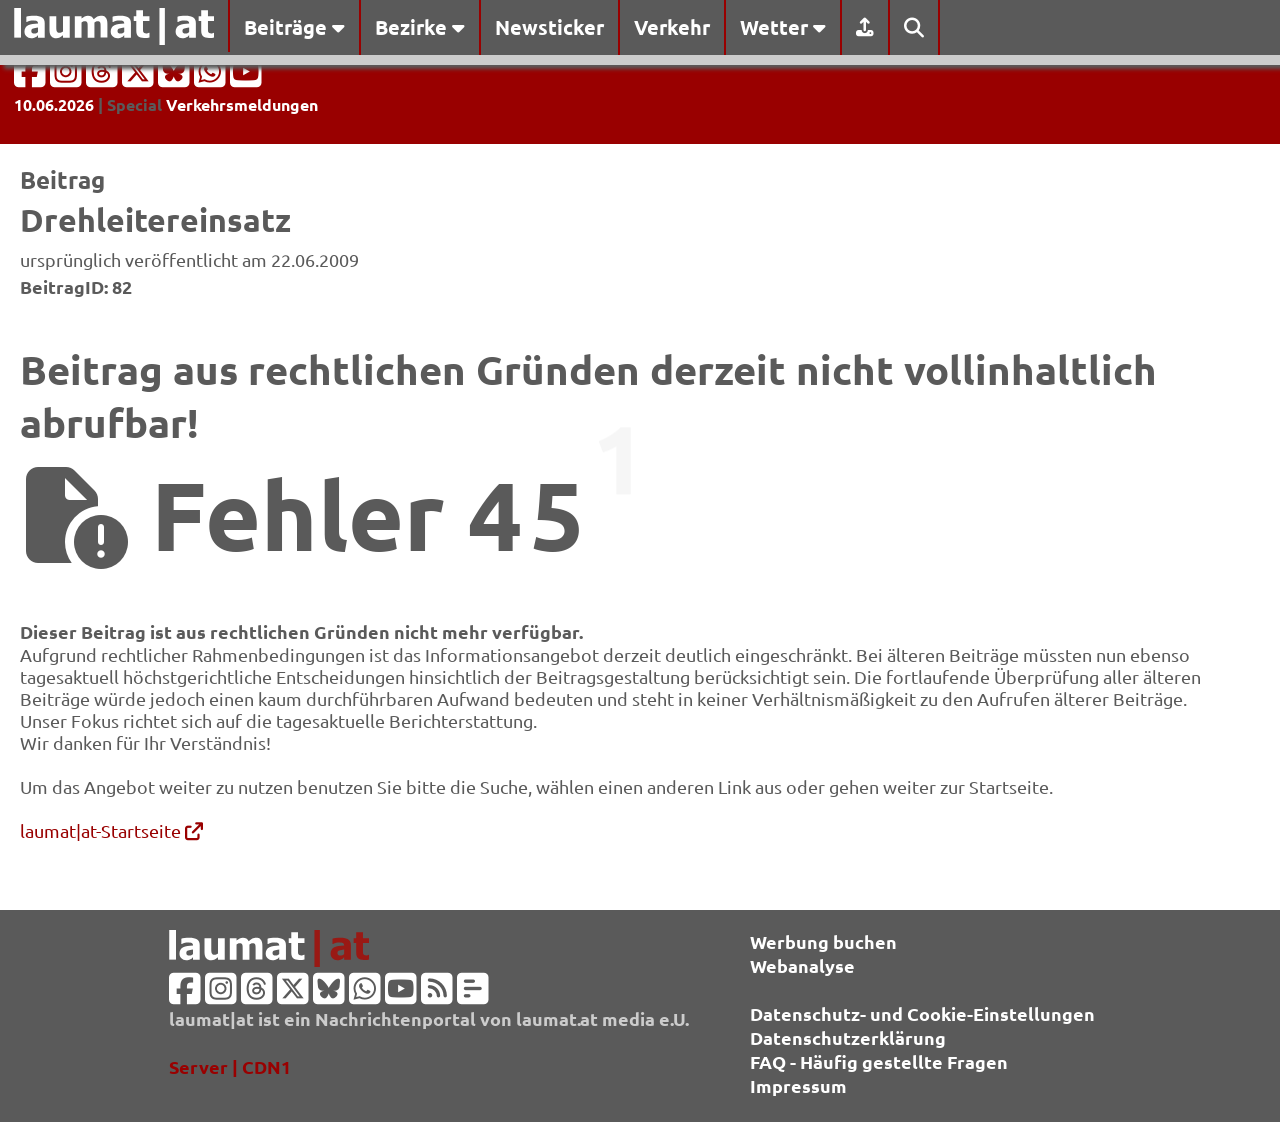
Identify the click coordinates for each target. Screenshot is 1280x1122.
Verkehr (672, 27)
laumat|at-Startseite (111, 830)
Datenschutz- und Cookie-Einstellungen (922, 1013)
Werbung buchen (823, 941)
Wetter (783, 27)
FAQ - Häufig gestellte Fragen (879, 1061)
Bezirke (420, 27)
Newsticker (549, 27)
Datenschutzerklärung (848, 1037)
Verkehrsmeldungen (242, 104)
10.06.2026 (54, 104)
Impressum (798, 1085)
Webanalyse (802, 965)
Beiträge (294, 27)
